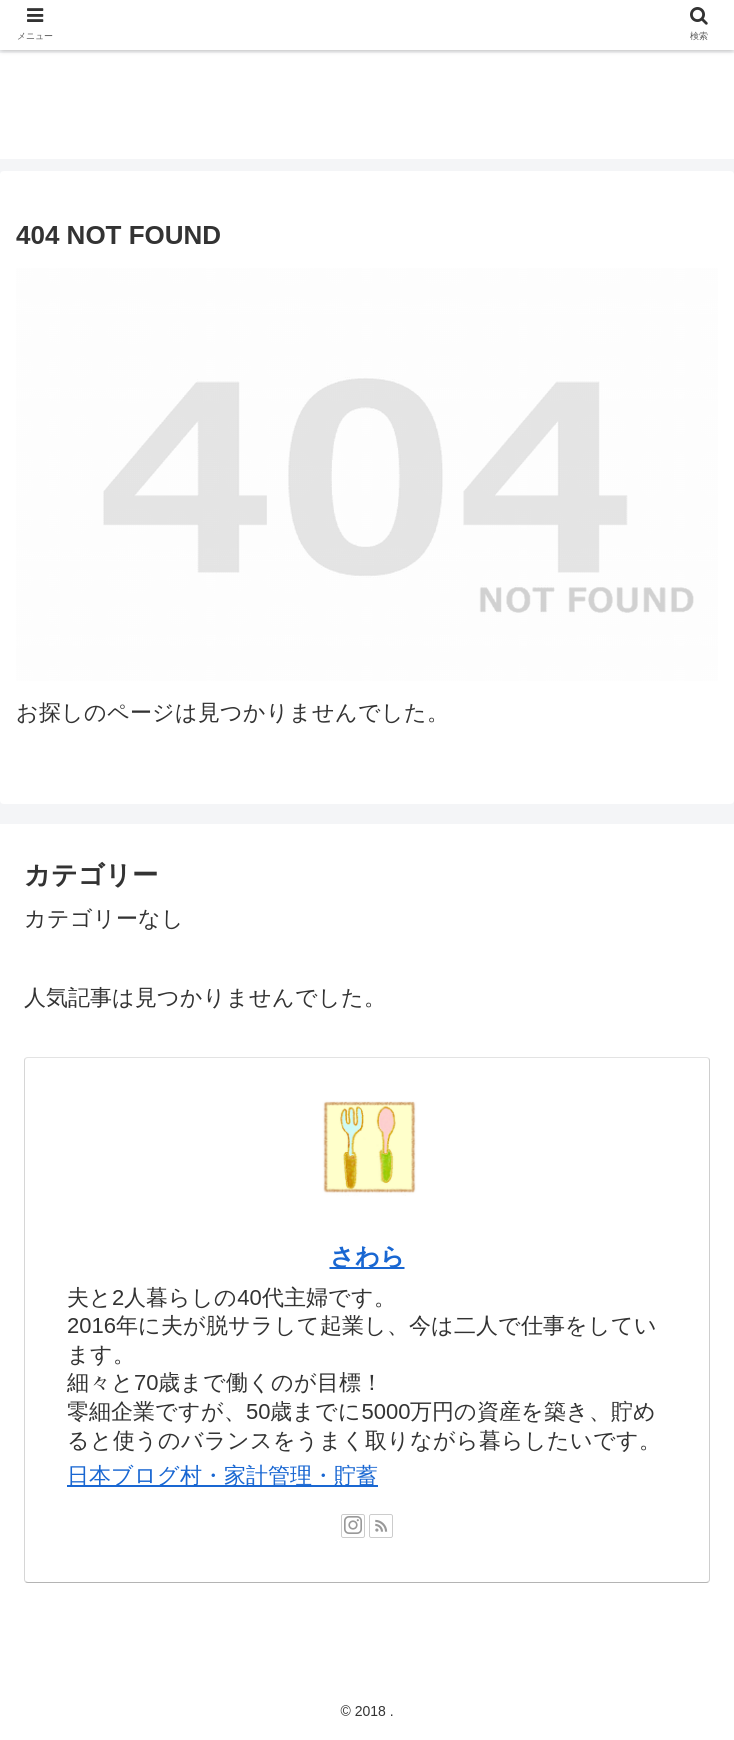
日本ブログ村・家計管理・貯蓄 (222, 1475)
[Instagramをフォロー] (353, 1526)
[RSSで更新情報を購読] (381, 1526)
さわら (367, 1256)
